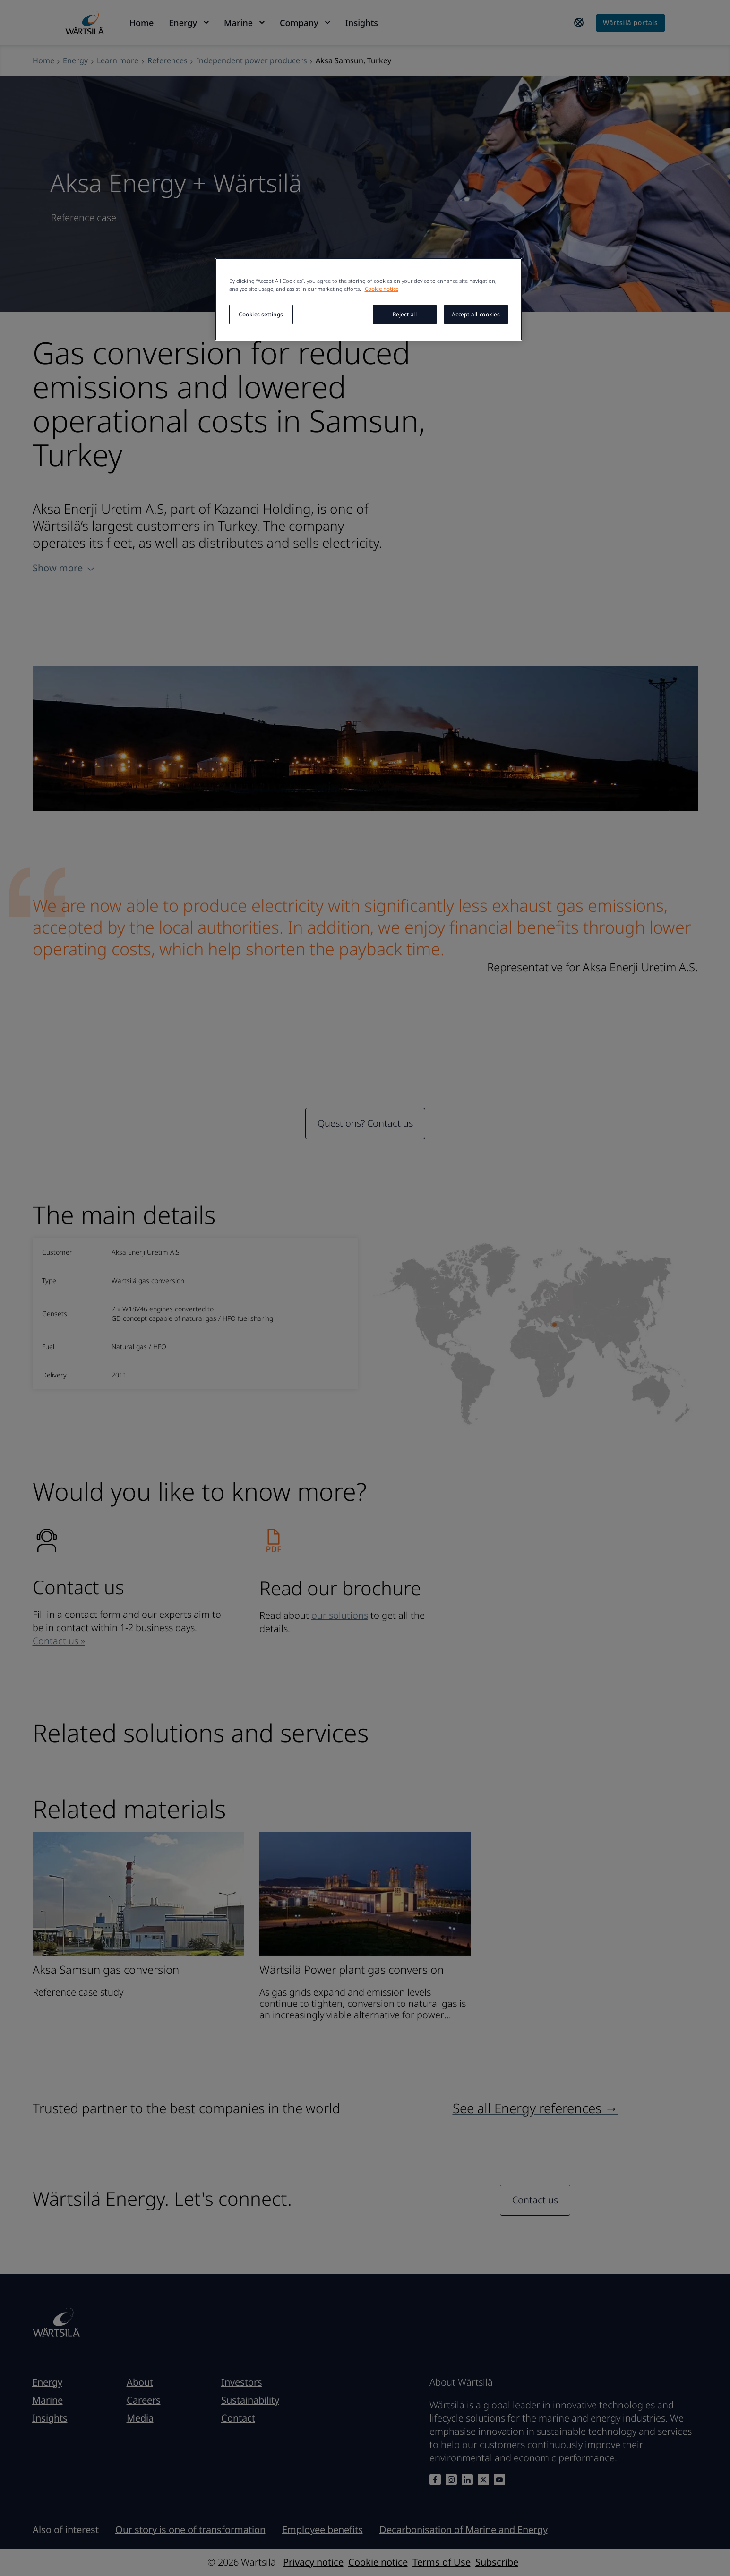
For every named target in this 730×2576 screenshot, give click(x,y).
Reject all (405, 314)
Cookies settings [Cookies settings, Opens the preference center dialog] (261, 314)
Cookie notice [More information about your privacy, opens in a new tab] (381, 288)
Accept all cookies (475, 314)
